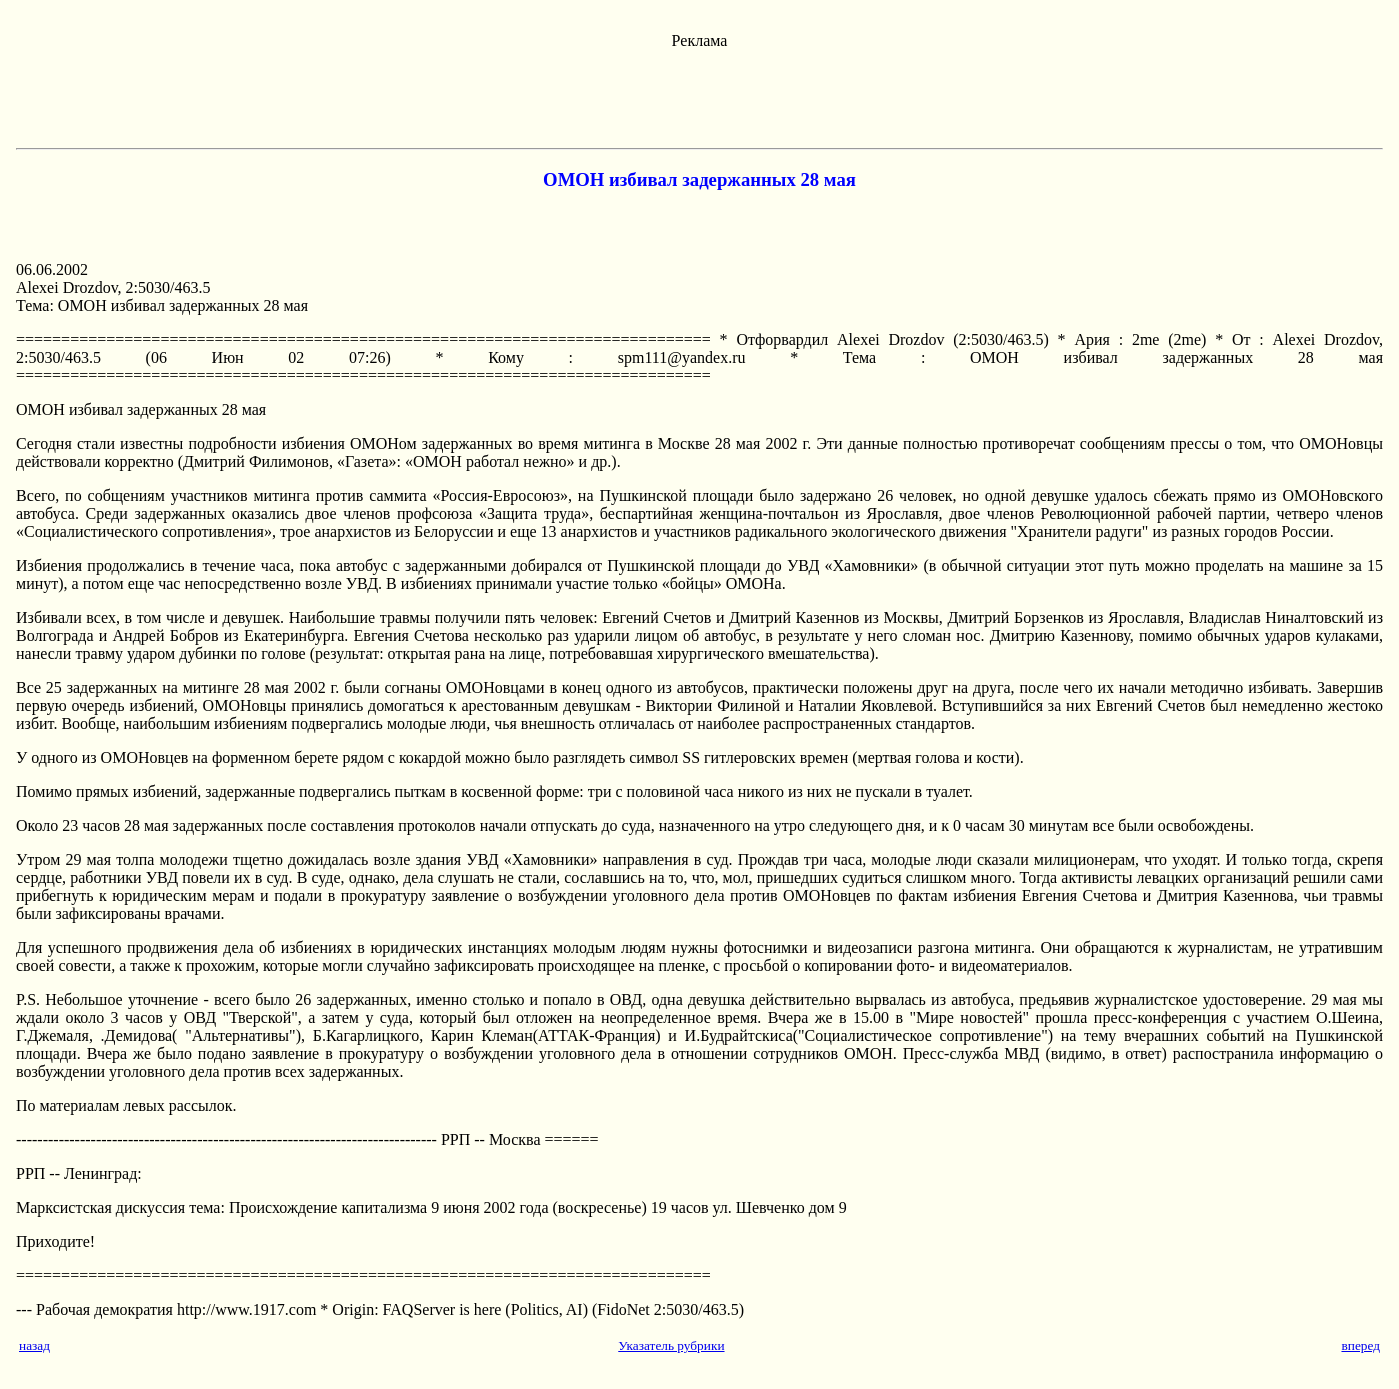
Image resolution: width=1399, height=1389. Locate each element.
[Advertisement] (700, 95)
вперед (1360, 1345)
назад (34, 1345)
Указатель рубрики (671, 1345)
